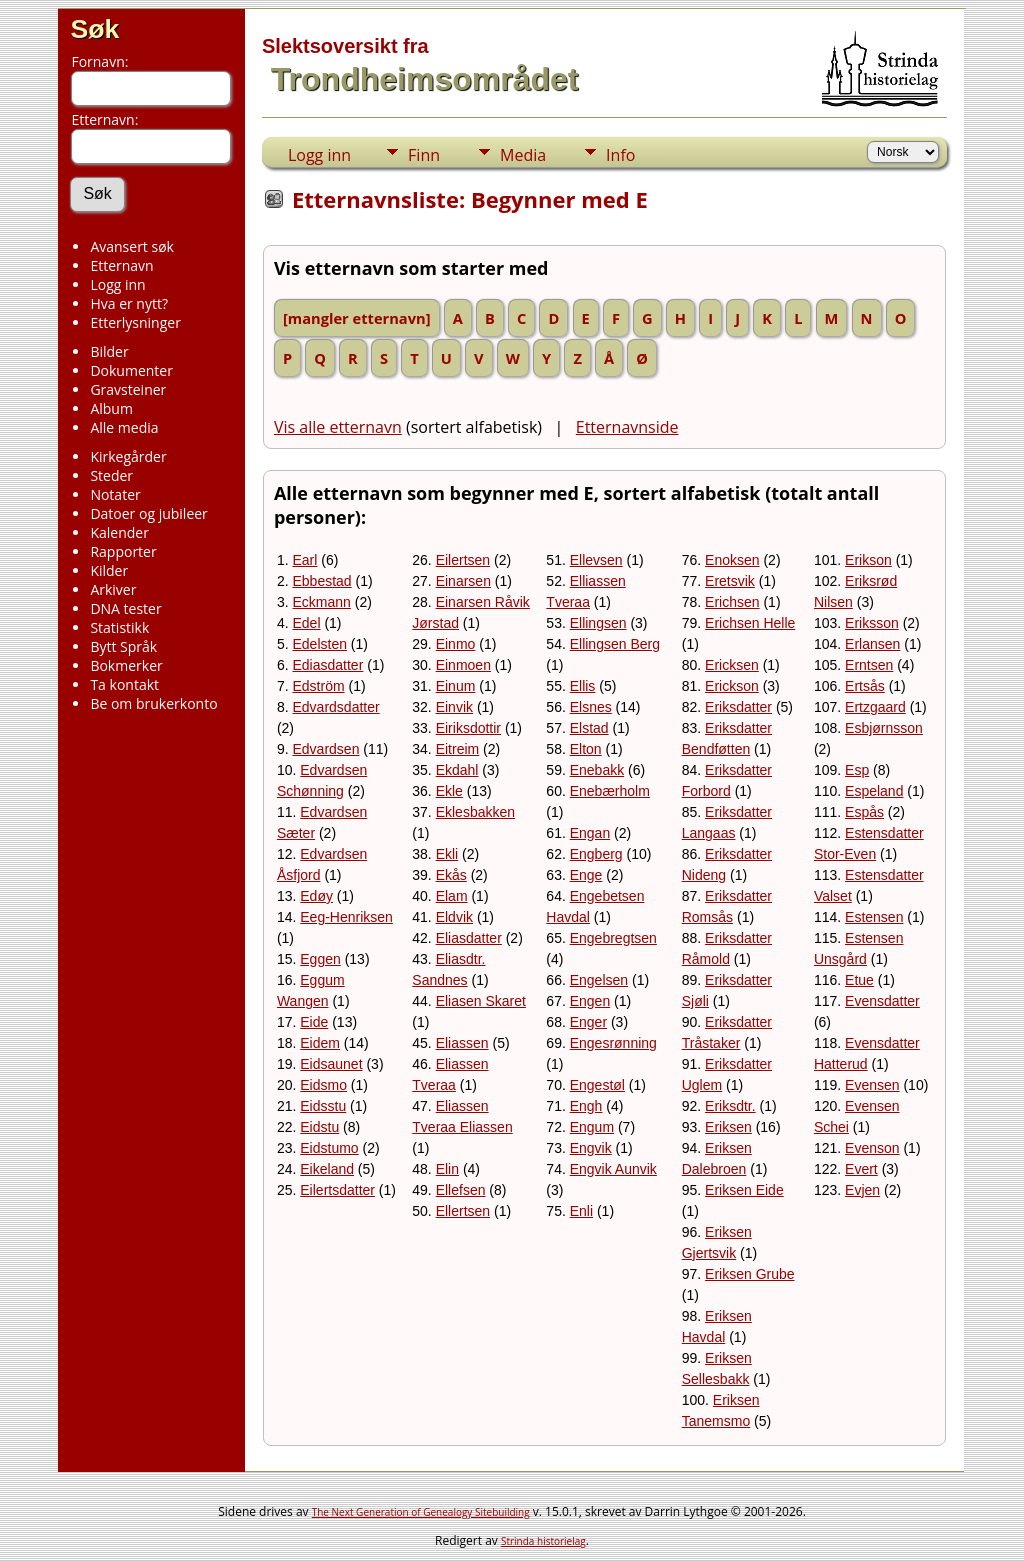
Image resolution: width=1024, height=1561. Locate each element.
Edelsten (320, 644)
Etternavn (121, 265)
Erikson (868, 560)
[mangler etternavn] (357, 318)
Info (620, 155)
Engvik (591, 1148)
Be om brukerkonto (153, 703)
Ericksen (732, 665)
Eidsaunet (331, 1064)
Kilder (109, 570)
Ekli (447, 854)
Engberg (596, 854)
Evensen (872, 1085)
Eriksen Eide (744, 1190)
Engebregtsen (613, 938)
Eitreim (458, 749)
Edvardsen (326, 749)
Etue (859, 980)
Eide (314, 1022)
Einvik (454, 707)
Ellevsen (596, 560)
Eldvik (454, 917)
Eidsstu (323, 1106)
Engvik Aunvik (613, 1169)
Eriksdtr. (730, 1106)
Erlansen (872, 644)
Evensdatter (882, 1001)
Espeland (874, 791)
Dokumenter (131, 370)
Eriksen (728, 1127)
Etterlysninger (135, 322)
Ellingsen (598, 623)
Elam (452, 896)
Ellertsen (463, 1211)
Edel (307, 623)
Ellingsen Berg (615, 644)
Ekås (451, 875)
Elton (586, 749)
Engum (592, 1127)
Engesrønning (613, 1043)
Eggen (320, 959)
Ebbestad (322, 581)
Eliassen (462, 1043)
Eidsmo (323, 1085)
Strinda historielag (543, 1541)
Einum (456, 686)
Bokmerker (126, 665)
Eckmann (322, 602)
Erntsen (869, 665)
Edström (319, 686)
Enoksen (732, 560)
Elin (447, 1169)
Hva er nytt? (129, 303)
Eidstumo (329, 1148)
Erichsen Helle (750, 623)
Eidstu (319, 1127)
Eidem (320, 1043)
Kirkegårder (128, 456)
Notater (115, 494)
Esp (857, 770)
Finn (424, 155)
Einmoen (463, 665)
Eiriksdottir (468, 728)
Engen (590, 1001)
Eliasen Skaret (481, 1001)
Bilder (109, 351)
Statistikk (119, 627)
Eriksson (872, 623)
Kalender (119, 532)
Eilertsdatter (337, 1190)
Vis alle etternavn (338, 427)
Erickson (732, 686)
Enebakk (597, 770)
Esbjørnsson (884, 728)
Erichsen (732, 602)
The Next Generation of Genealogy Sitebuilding (421, 1512)
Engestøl (597, 1085)
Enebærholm (610, 791)
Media (523, 155)
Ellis (583, 686)
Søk (94, 29)
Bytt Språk (123, 646)
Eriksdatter (738, 707)
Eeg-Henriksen (346, 917)
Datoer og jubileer (148, 513)
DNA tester (125, 608)
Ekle (449, 791)
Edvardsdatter (336, 707)
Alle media (124, 427)
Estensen (874, 917)
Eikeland (327, 1169)
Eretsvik (730, 581)
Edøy (316, 896)
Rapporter (123, 551)
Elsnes (591, 707)
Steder (111, 475)
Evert (861, 1169)
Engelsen (599, 980)
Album (111, 408)
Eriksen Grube (749, 1274)
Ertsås (865, 686)
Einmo (456, 644)
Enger (588, 1022)
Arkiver (113, 589)
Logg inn (117, 284)
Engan (590, 833)
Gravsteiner (128, 389)
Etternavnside (627, 427)
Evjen (862, 1190)
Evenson (872, 1148)
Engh (586, 1106)
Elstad (589, 728)
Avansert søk (132, 246)
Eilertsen (463, 560)
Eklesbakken (475, 812)
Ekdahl (457, 770)
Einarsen (463, 581)
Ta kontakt (124, 684)
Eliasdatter (469, 938)
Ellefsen (461, 1190)
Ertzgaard (875, 707)
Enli (581, 1211)
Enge (586, 875)
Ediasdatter (328, 665)
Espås (864, 812)
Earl (305, 560)
